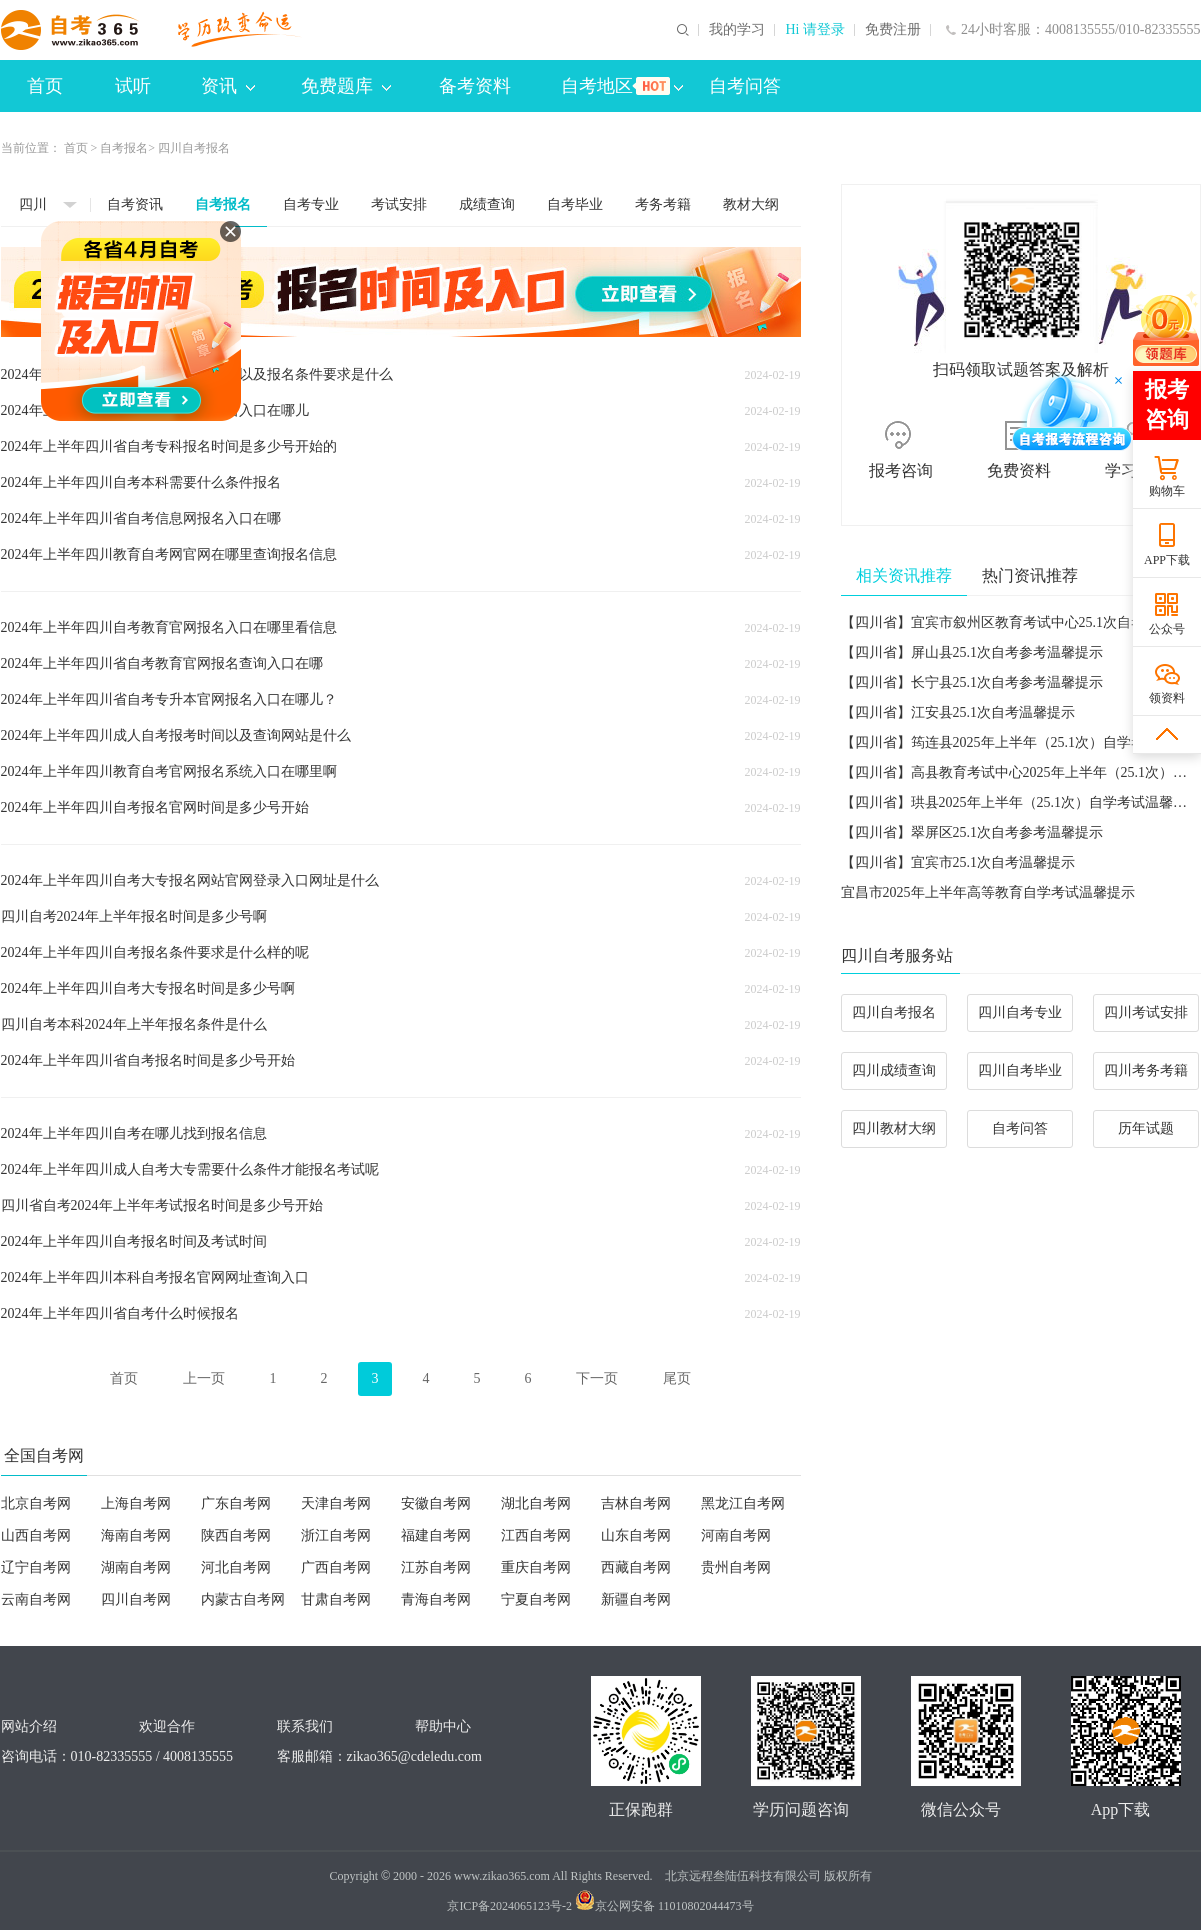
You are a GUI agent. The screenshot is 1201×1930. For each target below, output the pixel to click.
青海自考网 (436, 1599)
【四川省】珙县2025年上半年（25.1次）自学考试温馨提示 (1021, 802)
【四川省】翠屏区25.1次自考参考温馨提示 (972, 832)
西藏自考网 (636, 1567)
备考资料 (475, 86)
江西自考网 (536, 1535)
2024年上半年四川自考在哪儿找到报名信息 (134, 1133)
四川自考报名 (894, 1012)
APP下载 (1167, 560)
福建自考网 (436, 1535)
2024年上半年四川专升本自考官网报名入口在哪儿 (155, 410)
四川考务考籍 (1146, 1070)
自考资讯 (135, 204)
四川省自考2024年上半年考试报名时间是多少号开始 (162, 1205)
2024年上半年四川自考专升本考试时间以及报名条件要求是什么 (197, 374)
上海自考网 (136, 1503)
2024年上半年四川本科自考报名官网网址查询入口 (155, 1277)
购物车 (1167, 491)
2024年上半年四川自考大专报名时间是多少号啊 (148, 988)
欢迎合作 (167, 1726)
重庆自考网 (536, 1567)
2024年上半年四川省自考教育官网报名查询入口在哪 (162, 663)
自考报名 (124, 148)
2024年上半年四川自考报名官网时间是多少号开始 (155, 807)
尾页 (677, 1378)
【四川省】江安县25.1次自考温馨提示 (958, 712)
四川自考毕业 (1020, 1070)
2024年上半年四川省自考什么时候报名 (120, 1313)
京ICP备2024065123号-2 (509, 1906)
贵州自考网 (736, 1567)
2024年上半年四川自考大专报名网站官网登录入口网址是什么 (190, 880)
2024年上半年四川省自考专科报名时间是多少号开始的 (169, 446)
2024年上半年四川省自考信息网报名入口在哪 (141, 518)
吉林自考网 (636, 1503)
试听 (133, 86)
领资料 (1167, 698)
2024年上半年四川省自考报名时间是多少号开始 (148, 1060)
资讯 (228, 86)
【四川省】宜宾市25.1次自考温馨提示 (958, 862)
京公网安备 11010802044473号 (664, 1906)
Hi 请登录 (815, 30)
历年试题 (1146, 1128)
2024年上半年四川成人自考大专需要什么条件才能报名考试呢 (190, 1169)
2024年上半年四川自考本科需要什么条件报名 (141, 482)
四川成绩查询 (894, 1070)
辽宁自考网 (36, 1567)
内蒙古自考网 (243, 1599)
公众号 (1167, 629)
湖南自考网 (136, 1567)
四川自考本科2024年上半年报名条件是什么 (134, 1024)
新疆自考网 (636, 1599)
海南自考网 (136, 1535)
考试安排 (399, 204)
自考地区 (622, 86)
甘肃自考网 (336, 1599)
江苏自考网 (436, 1567)
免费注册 (893, 30)
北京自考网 (36, 1503)
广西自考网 (336, 1567)
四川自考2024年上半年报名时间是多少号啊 (134, 916)
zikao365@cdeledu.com (414, 1756)
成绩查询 (487, 204)
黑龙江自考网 (743, 1503)
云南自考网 (36, 1599)
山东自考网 (636, 1535)
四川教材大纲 (894, 1128)
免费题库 (346, 86)
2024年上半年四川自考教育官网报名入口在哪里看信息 (169, 627)
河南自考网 (736, 1535)
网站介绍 (29, 1726)
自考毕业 (575, 204)
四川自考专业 (1020, 1012)
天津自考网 (336, 1503)
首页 (45, 86)
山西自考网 (36, 1535)
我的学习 (737, 30)
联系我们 (305, 1726)
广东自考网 (236, 1503)
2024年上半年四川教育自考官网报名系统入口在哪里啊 (169, 771)
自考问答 (745, 86)
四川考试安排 (1146, 1012)
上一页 (204, 1378)
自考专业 (311, 204)
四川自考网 (136, 1599)
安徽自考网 (436, 1503)
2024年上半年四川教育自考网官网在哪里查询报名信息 (169, 554)
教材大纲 (751, 204)
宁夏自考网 (536, 1599)
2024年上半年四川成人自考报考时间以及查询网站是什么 (176, 735)
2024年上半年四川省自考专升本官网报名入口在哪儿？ (169, 699)
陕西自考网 (236, 1535)
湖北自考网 (536, 1503)
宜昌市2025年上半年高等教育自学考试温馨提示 (988, 892)
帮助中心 (443, 1726)
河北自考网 (236, 1567)
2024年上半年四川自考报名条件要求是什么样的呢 (155, 952)
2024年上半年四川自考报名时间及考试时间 (134, 1241)
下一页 (597, 1378)
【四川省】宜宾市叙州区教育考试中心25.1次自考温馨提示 (1021, 622)
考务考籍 (663, 204)
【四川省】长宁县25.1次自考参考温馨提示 (972, 682)
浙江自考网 (336, 1535)
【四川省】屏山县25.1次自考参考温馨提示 (972, 652)
